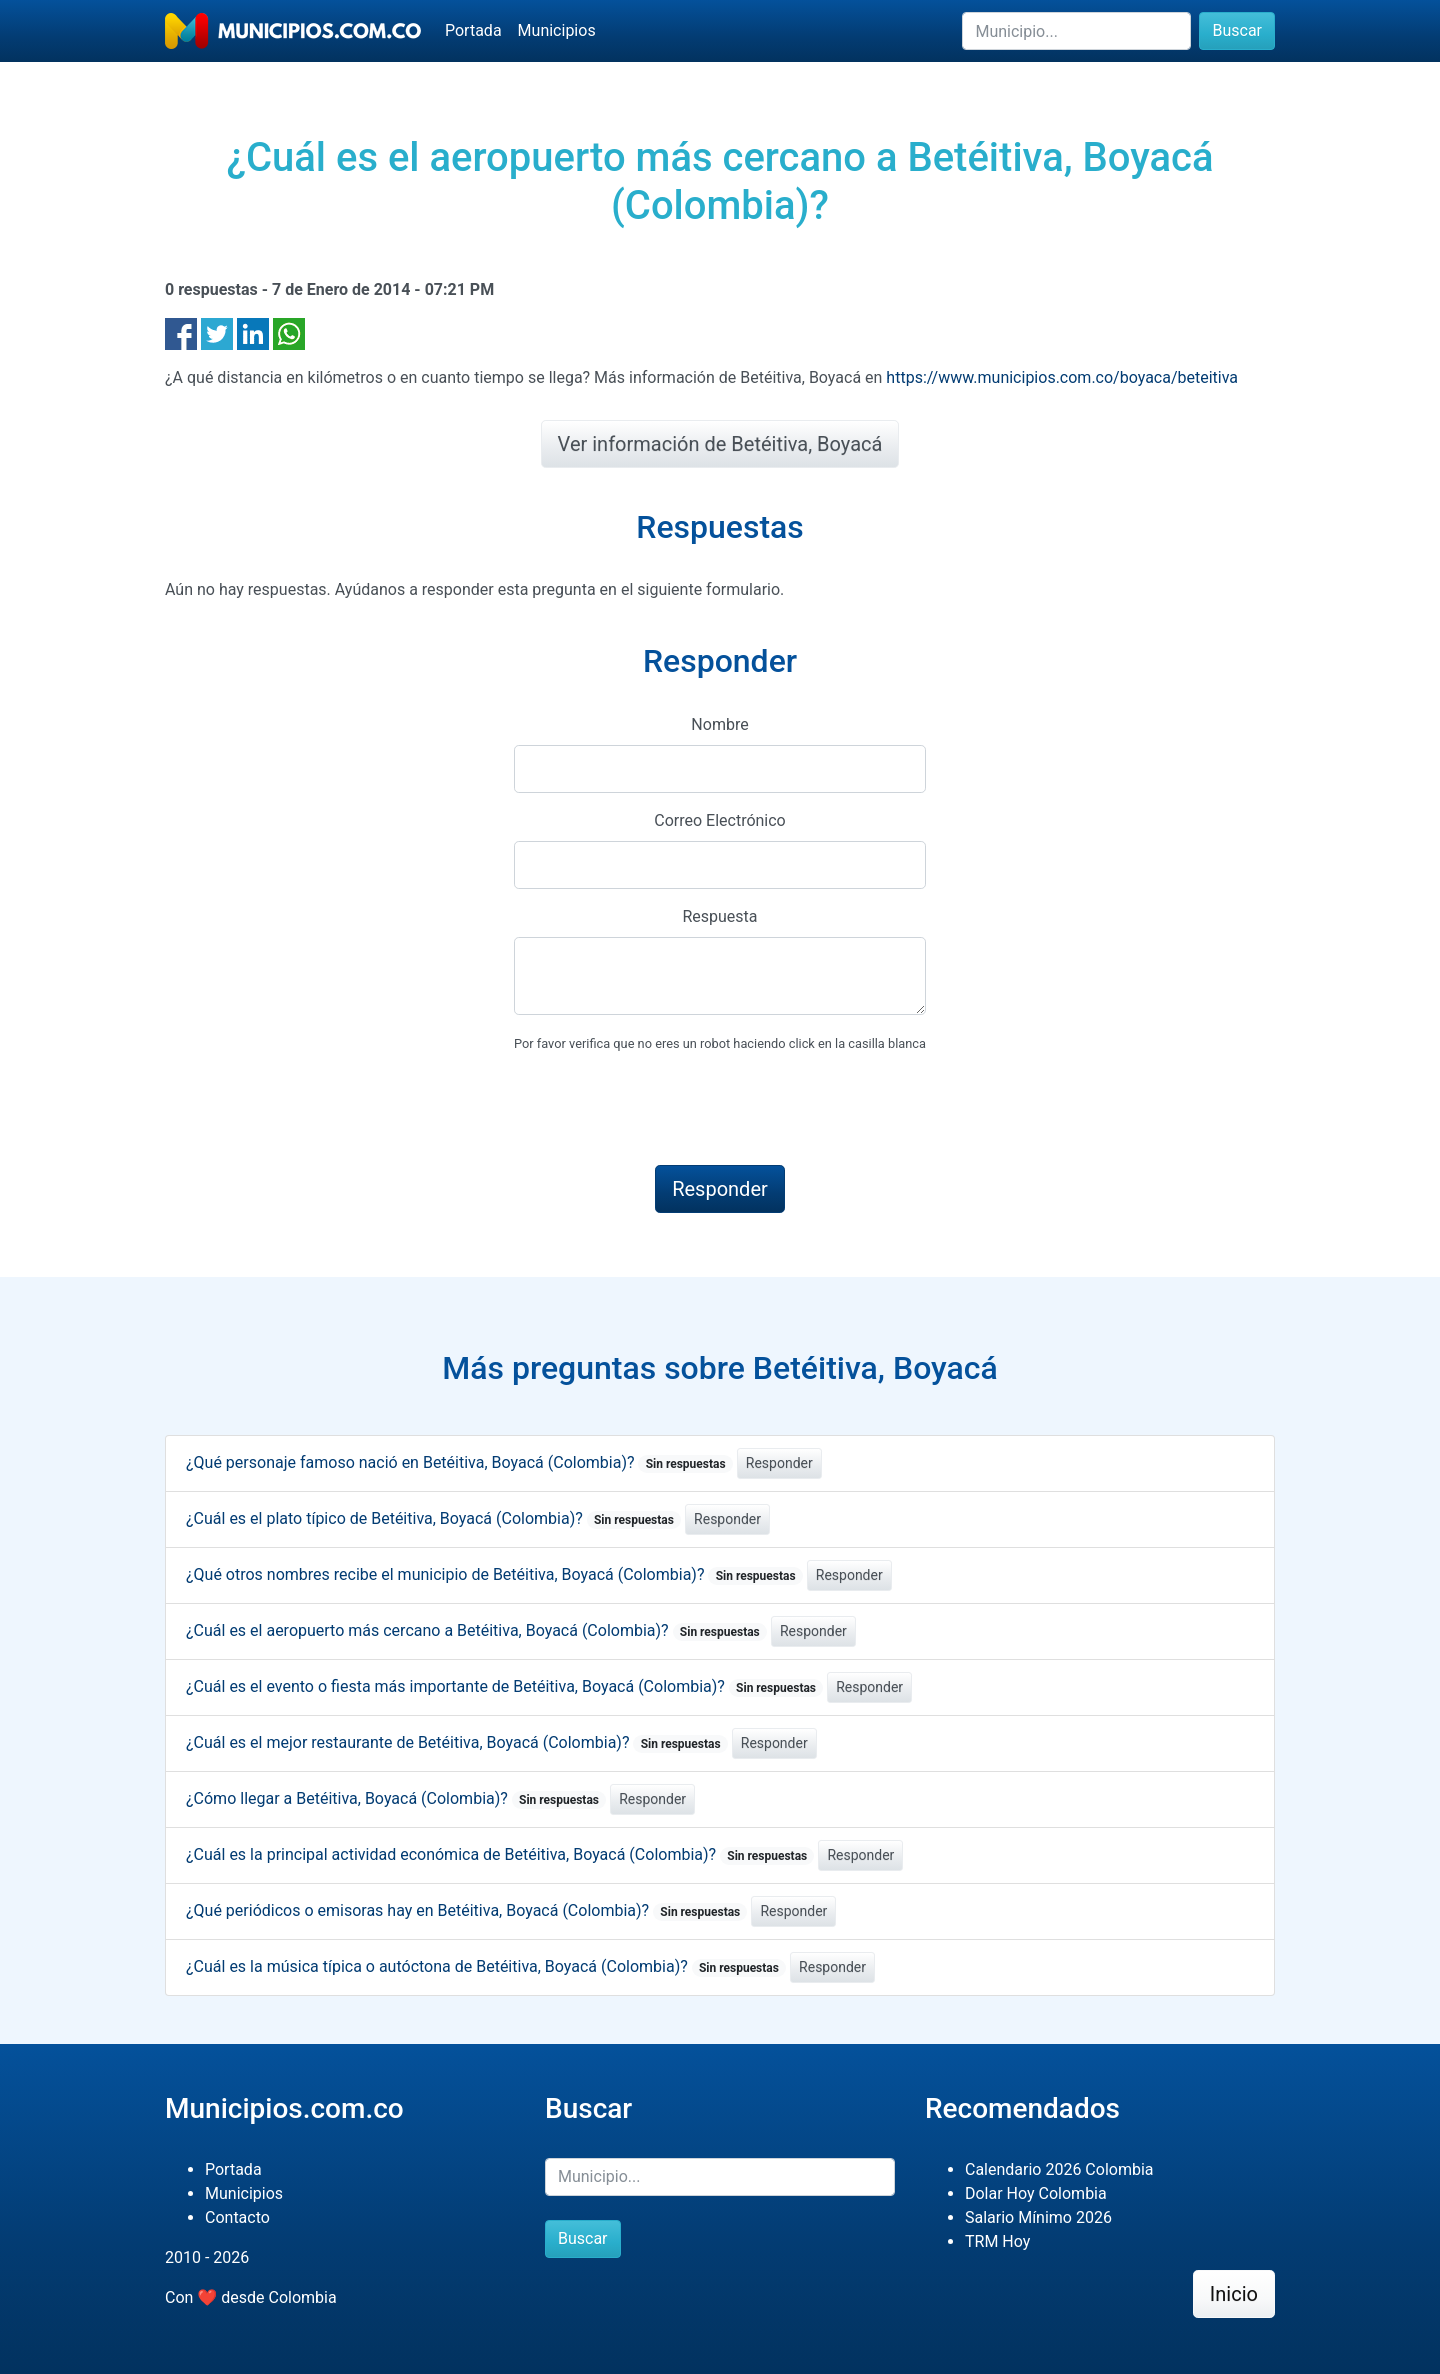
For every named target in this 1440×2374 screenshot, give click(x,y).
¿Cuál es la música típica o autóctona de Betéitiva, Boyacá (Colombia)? (486, 1966)
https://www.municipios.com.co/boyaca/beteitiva (1062, 377)
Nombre (719, 724)
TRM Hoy (997, 2241)
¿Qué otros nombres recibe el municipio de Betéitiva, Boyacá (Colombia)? (494, 1574)
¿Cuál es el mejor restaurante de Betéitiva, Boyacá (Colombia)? (457, 1742)
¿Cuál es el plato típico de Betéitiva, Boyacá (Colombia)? (433, 1518)
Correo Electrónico (720, 820)
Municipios (557, 30)
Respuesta (719, 916)
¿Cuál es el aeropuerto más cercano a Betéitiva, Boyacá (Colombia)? (476, 1630)
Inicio (1234, 2294)
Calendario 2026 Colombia (1059, 2169)
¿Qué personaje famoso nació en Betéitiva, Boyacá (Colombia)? (459, 1462)
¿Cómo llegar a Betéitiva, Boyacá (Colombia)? (396, 1798)
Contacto (237, 2217)
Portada (473, 30)
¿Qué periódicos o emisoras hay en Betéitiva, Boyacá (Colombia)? (466, 1910)
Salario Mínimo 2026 (1038, 2217)
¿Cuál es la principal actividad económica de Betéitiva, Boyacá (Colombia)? (500, 1854)
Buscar (1237, 30)
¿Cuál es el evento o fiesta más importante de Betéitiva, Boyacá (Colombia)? (504, 1686)
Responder (779, 1463)
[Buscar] (1076, 31)
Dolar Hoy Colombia (1036, 2193)
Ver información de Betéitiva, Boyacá (720, 444)
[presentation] (666, 1110)
